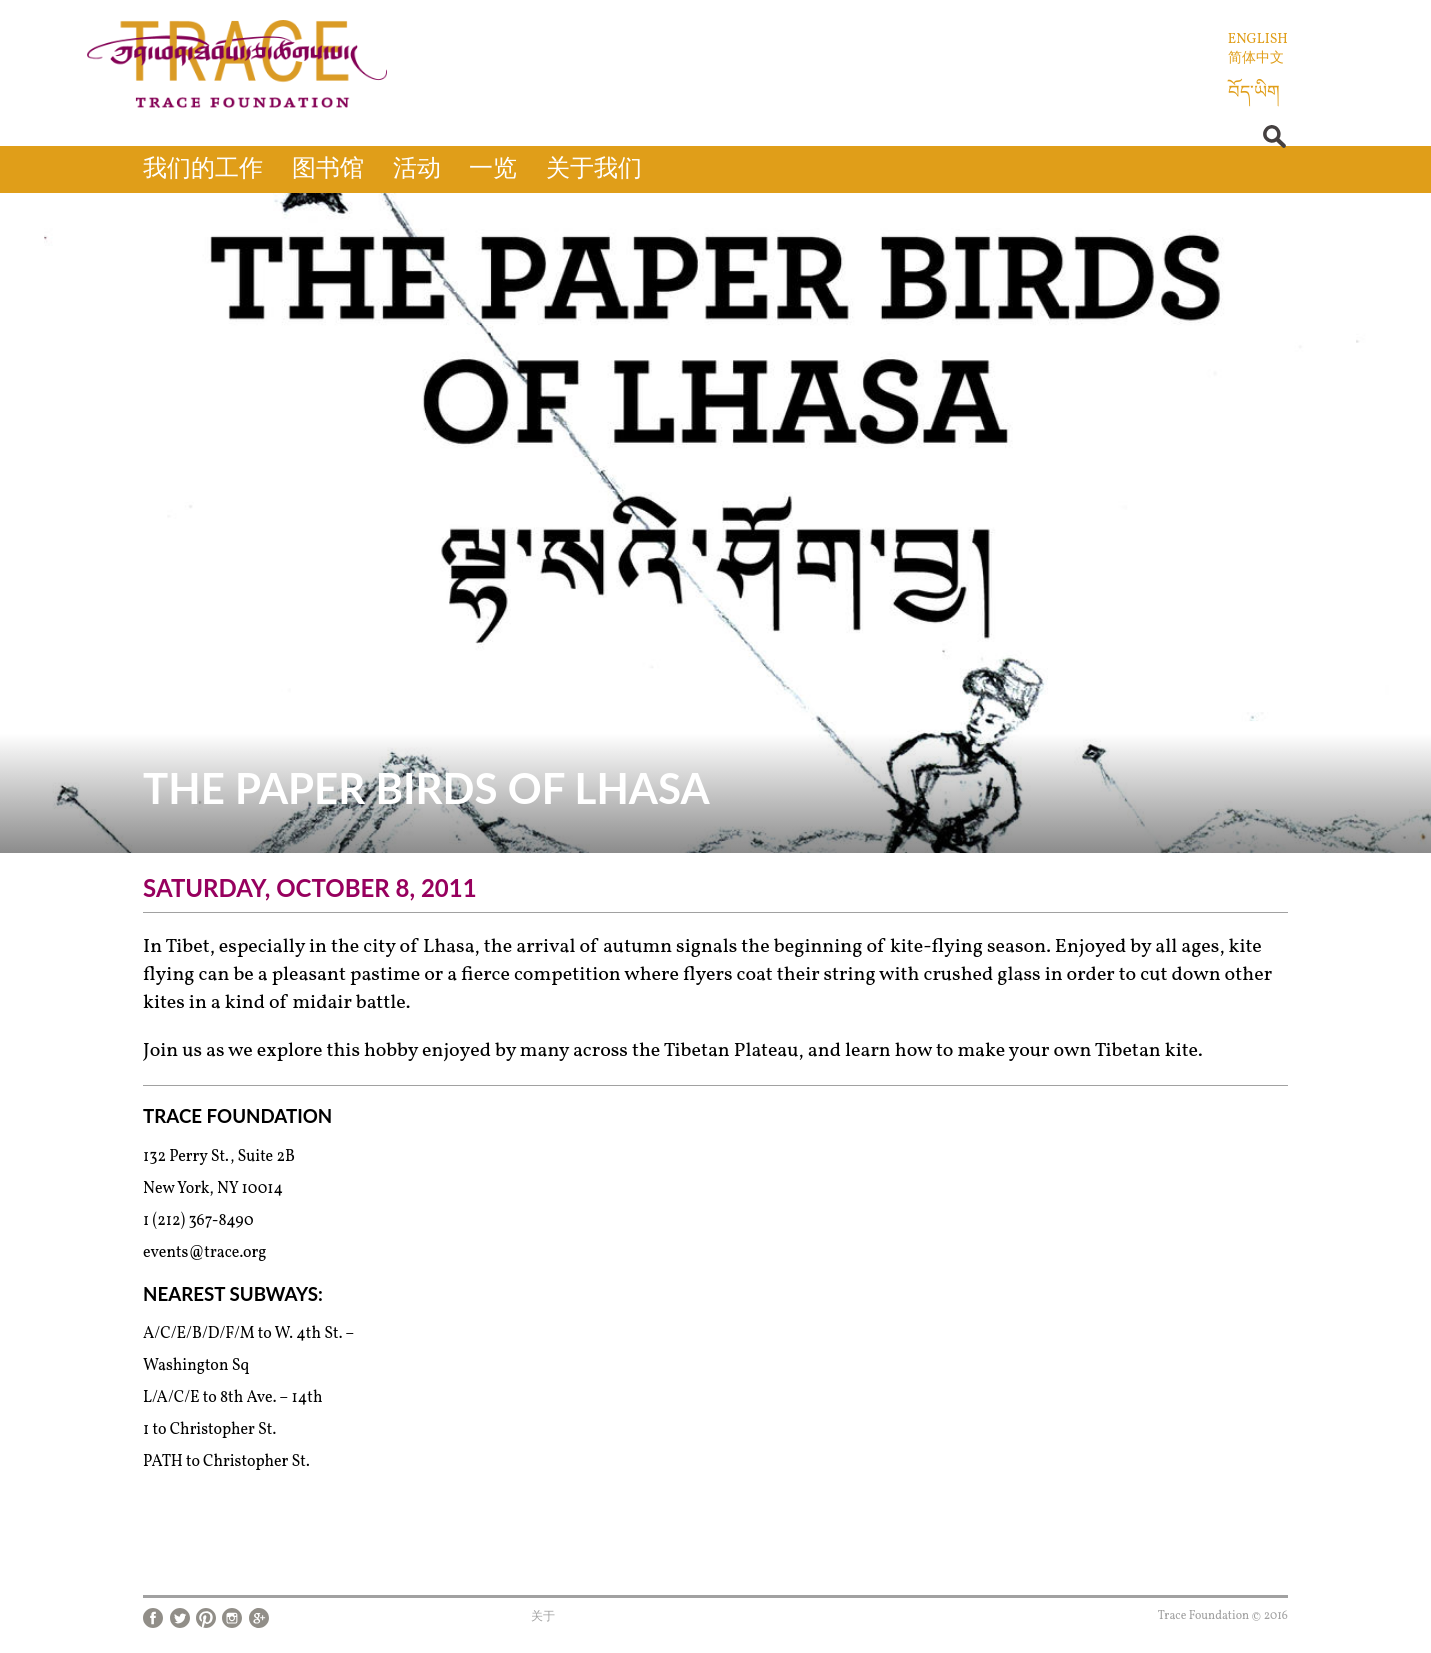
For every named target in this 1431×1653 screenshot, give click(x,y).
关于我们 (594, 170)
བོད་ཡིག (1254, 93)
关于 (543, 1617)
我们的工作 (203, 170)
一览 (493, 170)
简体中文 (1256, 58)
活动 (417, 170)
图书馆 (328, 170)
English (1258, 39)
